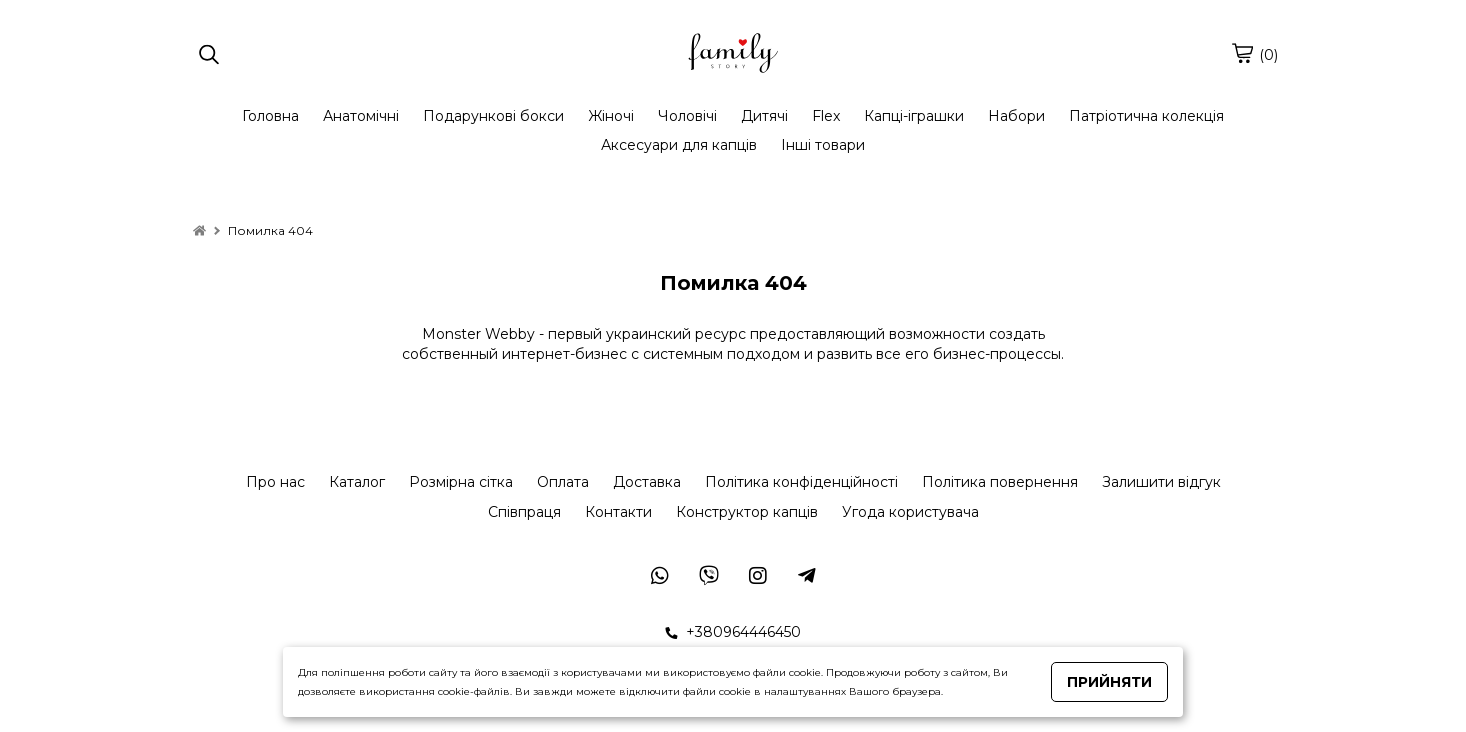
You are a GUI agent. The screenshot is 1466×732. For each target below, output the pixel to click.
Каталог (357, 482)
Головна (270, 116)
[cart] (1242, 53)
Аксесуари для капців (679, 145)
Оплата (563, 482)
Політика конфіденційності (801, 482)
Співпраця (524, 512)
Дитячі (764, 116)
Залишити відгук (1161, 482)
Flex (826, 116)
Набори (1016, 116)
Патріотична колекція (1146, 116)
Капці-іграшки (914, 116)
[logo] (733, 55)
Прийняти (1109, 682)
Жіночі (611, 116)
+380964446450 (733, 632)
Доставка (647, 482)
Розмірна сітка (461, 482)
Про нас (275, 482)
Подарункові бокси (493, 116)
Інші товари (823, 145)
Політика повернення (1000, 482)
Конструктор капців (747, 512)
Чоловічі (687, 116)
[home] (199, 230)
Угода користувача (910, 512)
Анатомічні (361, 116)
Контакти (618, 512)
